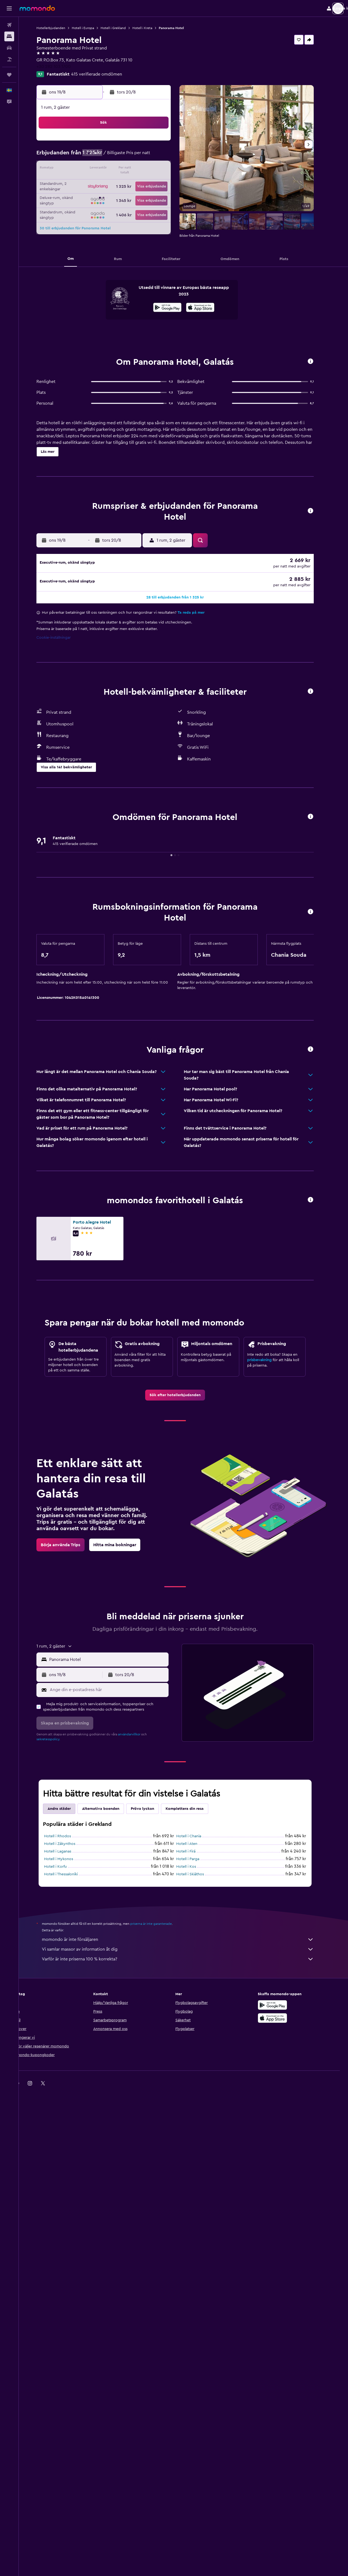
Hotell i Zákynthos (68, 2308)
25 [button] (99, 195)
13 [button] (126, 169)
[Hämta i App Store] (208, 308)
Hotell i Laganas (66, 2315)
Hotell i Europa (91, 28)
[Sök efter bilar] (9, 47)
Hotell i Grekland (121, 28)
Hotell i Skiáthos (198, 2338)
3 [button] (87, 156)
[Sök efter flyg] (9, 25)
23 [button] (165, 182)
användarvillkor (137, 2198)
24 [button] (86, 195)
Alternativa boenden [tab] (109, 2273)
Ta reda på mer (199, 1076)
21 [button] (139, 182)
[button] (9, 8)
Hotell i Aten (195, 2308)
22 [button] (152, 182)
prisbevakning (268, 1824)
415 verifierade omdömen (105, 74)
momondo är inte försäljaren (186, 2403)
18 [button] (100, 182)
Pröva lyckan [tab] (151, 2273)
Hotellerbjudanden (59, 28)
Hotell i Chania (197, 2300)
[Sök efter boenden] (9, 36)
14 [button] (139, 169)
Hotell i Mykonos (67, 2323)
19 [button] (113, 182)
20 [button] (126, 182)
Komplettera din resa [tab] (193, 2273)
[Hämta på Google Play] (175, 308)
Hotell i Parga (196, 2323)
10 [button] (87, 169)
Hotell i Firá (194, 2315)
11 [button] (99, 169)
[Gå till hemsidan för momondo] (37, 8)
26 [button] (112, 195)
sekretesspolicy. (57, 2203)
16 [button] (165, 169)
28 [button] (138, 195)
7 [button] (139, 156)
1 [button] (152, 143)
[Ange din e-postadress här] (116, 2153)
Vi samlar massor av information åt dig (186, 2413)
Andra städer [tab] (67, 2273)
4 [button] (100, 156)
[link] (183, 1859)
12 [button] (113, 169)
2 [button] (165, 143)
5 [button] (113, 156)
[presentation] (208, 307)
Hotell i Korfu (63, 2330)
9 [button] (165, 156)
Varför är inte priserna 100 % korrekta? (186, 2423)
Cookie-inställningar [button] (62, 1101)
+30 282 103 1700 (62, 66)
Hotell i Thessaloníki (69, 2338)
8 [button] (152, 156)
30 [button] (165, 195)
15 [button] (152, 169)
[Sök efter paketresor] (9, 59)
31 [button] (87, 208)
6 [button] (126, 156)
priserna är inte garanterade (159, 2387)
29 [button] (152, 195)
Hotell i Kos (194, 2330)
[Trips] (9, 74)
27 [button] (126, 195)
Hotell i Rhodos (65, 2300)
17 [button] (87, 182)
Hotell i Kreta (151, 28)
